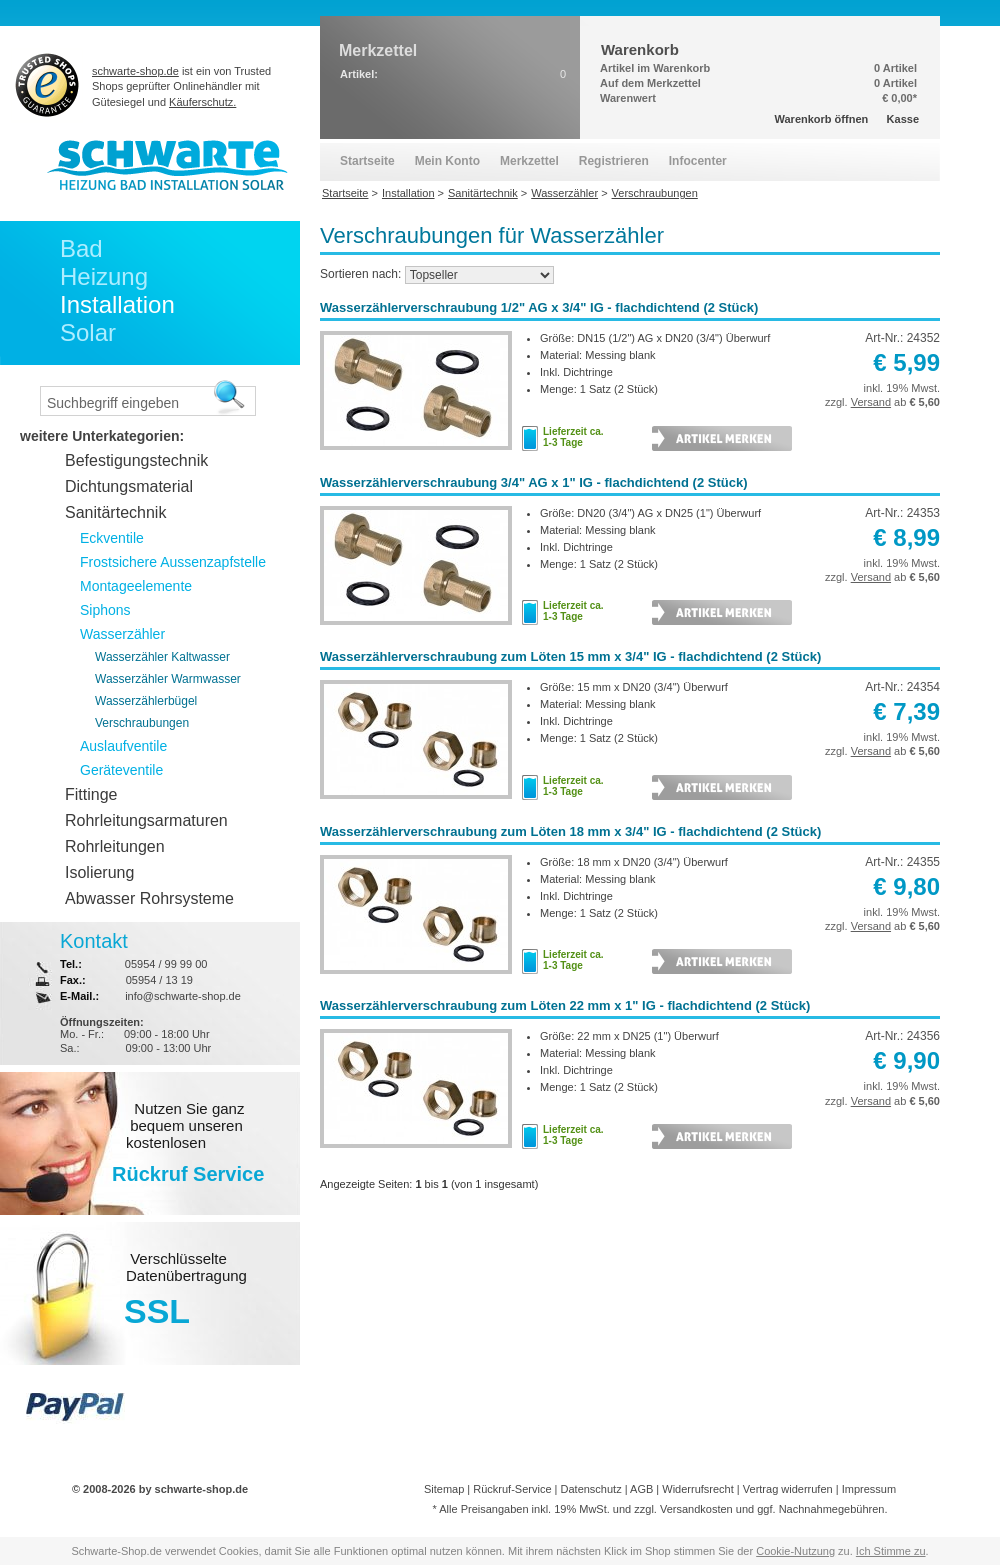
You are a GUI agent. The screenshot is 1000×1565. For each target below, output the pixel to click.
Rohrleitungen (115, 846)
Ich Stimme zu (891, 1551)
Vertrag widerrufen (788, 1489)
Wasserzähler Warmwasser (168, 679)
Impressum (869, 1489)
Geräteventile (121, 770)
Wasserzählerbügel (146, 701)
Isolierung (99, 872)
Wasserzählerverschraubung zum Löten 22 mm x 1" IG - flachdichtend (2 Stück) (565, 1005)
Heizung (104, 276)
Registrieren (614, 161)
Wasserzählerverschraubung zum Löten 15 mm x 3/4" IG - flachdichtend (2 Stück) (570, 656)
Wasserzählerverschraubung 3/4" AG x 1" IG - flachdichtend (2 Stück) (533, 482)
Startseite (367, 161)
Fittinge (91, 794)
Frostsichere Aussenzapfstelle (173, 562)
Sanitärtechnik (115, 512)
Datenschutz (591, 1489)
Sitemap (444, 1489)
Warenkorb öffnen (822, 119)
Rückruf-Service (512, 1489)
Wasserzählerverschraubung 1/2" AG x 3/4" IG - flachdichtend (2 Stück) (539, 307)
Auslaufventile (123, 746)
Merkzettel (529, 161)
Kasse (903, 119)
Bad (81, 248)
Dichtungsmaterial (129, 486)
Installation (117, 304)
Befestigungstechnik (136, 460)
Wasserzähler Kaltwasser (162, 657)
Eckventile (112, 538)
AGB (641, 1489)
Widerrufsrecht (698, 1489)
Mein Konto (447, 161)
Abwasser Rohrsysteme (149, 898)
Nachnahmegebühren (832, 1509)
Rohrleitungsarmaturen (146, 820)
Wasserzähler (122, 634)
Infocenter (698, 161)
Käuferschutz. (202, 102)
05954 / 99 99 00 (166, 964)
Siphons (105, 610)
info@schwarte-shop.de (183, 996)
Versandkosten (696, 1509)
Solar (88, 332)
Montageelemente (136, 586)
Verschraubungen (142, 723)
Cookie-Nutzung (795, 1551)
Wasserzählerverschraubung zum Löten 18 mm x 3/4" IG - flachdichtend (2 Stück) (570, 831)
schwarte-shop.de (135, 71)
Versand (871, 402)
